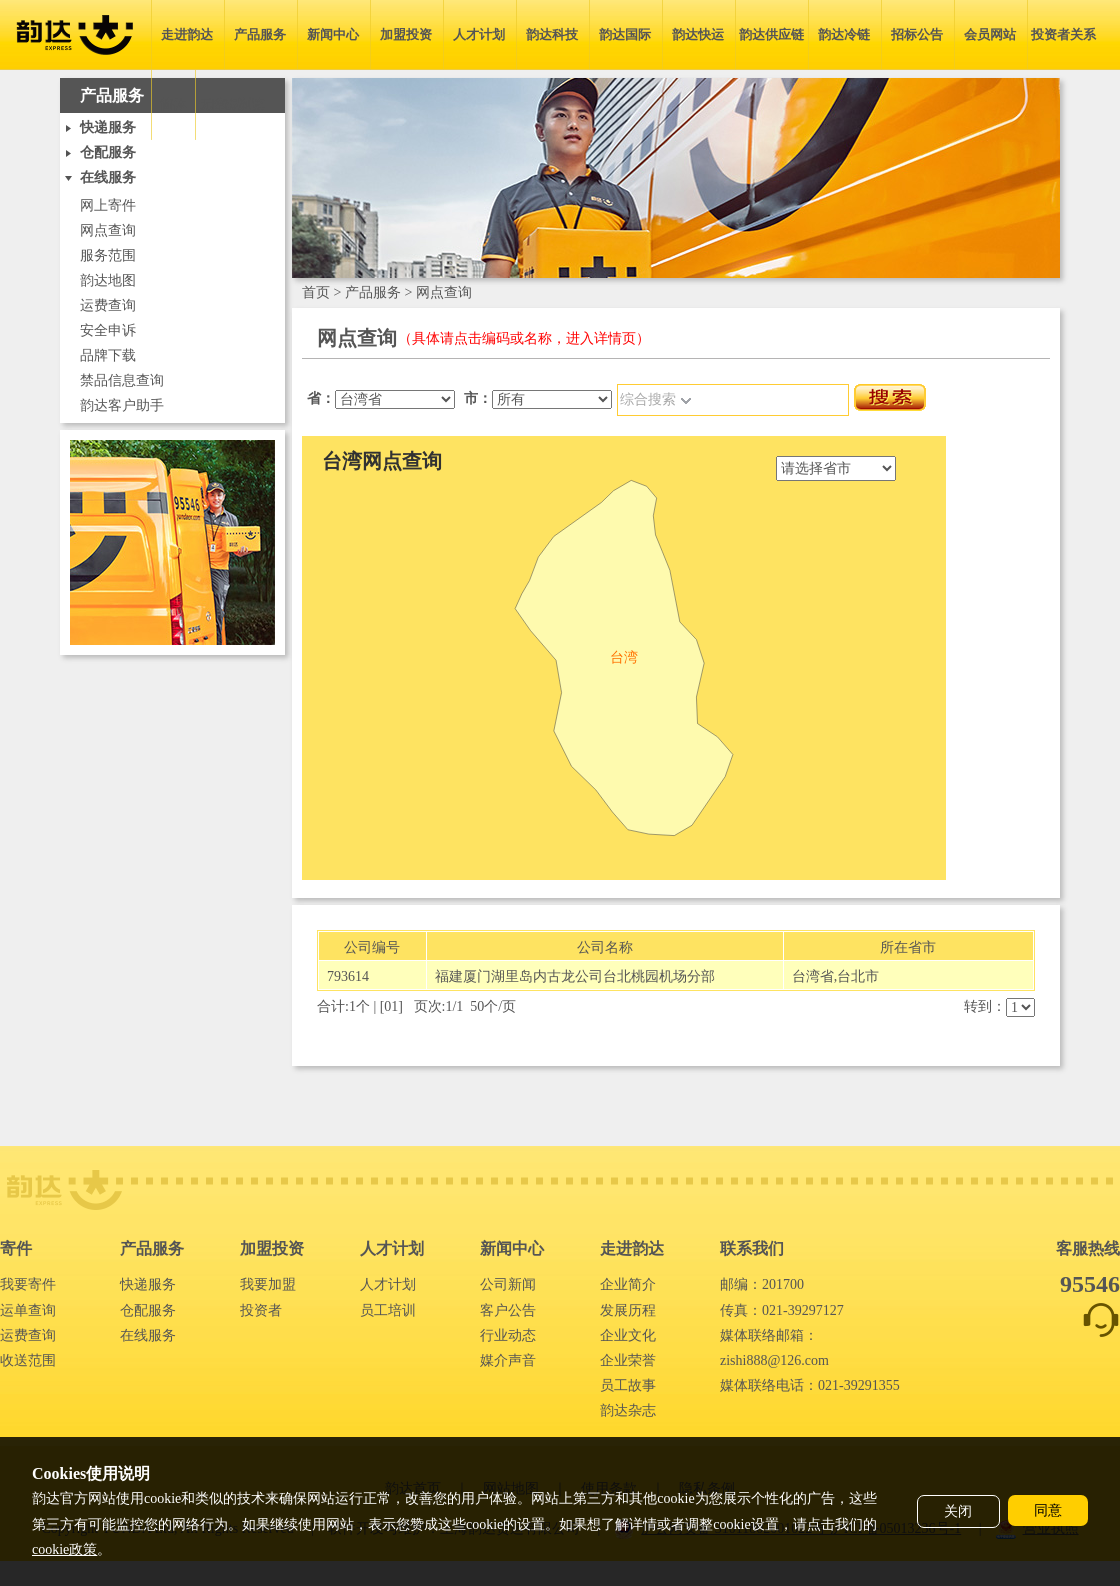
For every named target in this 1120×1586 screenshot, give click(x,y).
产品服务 (260, 34)
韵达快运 (698, 34)
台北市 (858, 976)
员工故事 (628, 1385)
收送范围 (28, 1360)
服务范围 (108, 255)
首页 (316, 292)
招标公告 (917, 34)
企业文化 (628, 1335)
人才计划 (479, 34)
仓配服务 (148, 1310)
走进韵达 (187, 34)
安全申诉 (108, 330)
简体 (173, 104)
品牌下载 (108, 355)
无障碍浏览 (231, 104)
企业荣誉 (628, 1360)
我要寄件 (28, 1284)
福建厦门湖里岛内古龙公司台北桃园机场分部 (575, 976)
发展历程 (628, 1310)
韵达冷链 (844, 34)
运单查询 (28, 1310)
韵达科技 (552, 34)
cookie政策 (64, 1549)
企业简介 (628, 1284)
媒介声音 (508, 1360)
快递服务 (148, 1284)
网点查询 (108, 230)
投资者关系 (1063, 34)
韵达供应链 (771, 34)
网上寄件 (108, 205)
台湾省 (813, 976)
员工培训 (388, 1310)
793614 (348, 976)
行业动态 (508, 1335)
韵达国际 (625, 34)
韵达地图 (108, 280)
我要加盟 (268, 1284)
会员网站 (990, 34)
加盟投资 (406, 34)
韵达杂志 (628, 1410)
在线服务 (148, 1335)
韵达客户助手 (122, 405)
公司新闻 (508, 1284)
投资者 (261, 1310)
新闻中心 (333, 34)
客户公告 (508, 1310)
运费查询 (108, 305)
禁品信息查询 (122, 380)
